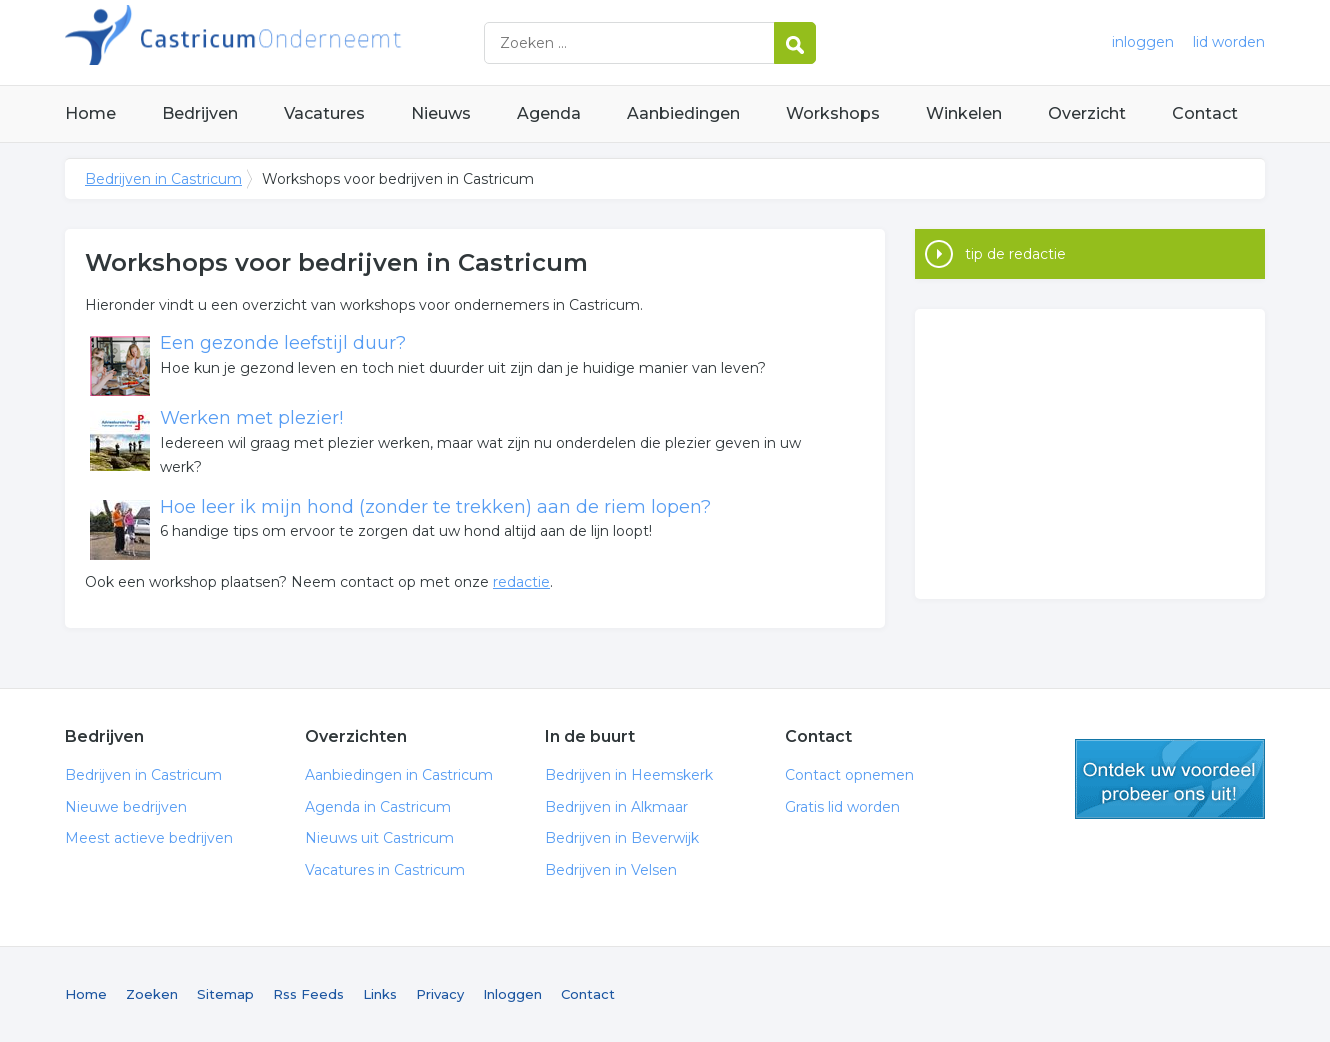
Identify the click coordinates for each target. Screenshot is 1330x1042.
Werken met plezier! (251, 418)
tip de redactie (1015, 254)
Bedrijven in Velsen (611, 870)
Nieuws (441, 113)
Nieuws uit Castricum (379, 838)
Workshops (833, 113)
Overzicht (1087, 113)
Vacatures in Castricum (385, 870)
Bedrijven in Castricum (315, 42)
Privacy (440, 994)
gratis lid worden (1170, 779)
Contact (1205, 113)
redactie (521, 582)
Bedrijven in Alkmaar (616, 807)
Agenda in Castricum (378, 807)
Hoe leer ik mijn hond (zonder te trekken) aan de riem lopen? (435, 507)
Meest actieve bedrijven (149, 838)
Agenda (549, 113)
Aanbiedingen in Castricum (399, 775)
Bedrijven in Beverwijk (622, 838)
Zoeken (152, 994)
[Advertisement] (1090, 454)
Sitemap (225, 994)
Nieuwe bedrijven (126, 807)
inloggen (1143, 42)
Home (90, 113)
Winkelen (964, 113)
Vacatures (324, 113)
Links (380, 994)
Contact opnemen (849, 775)
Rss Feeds (308, 994)
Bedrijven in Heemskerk (629, 775)
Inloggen (512, 994)
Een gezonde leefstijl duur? (283, 343)
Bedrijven (200, 113)
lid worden (1229, 42)
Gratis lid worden (842, 807)
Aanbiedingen (683, 113)
